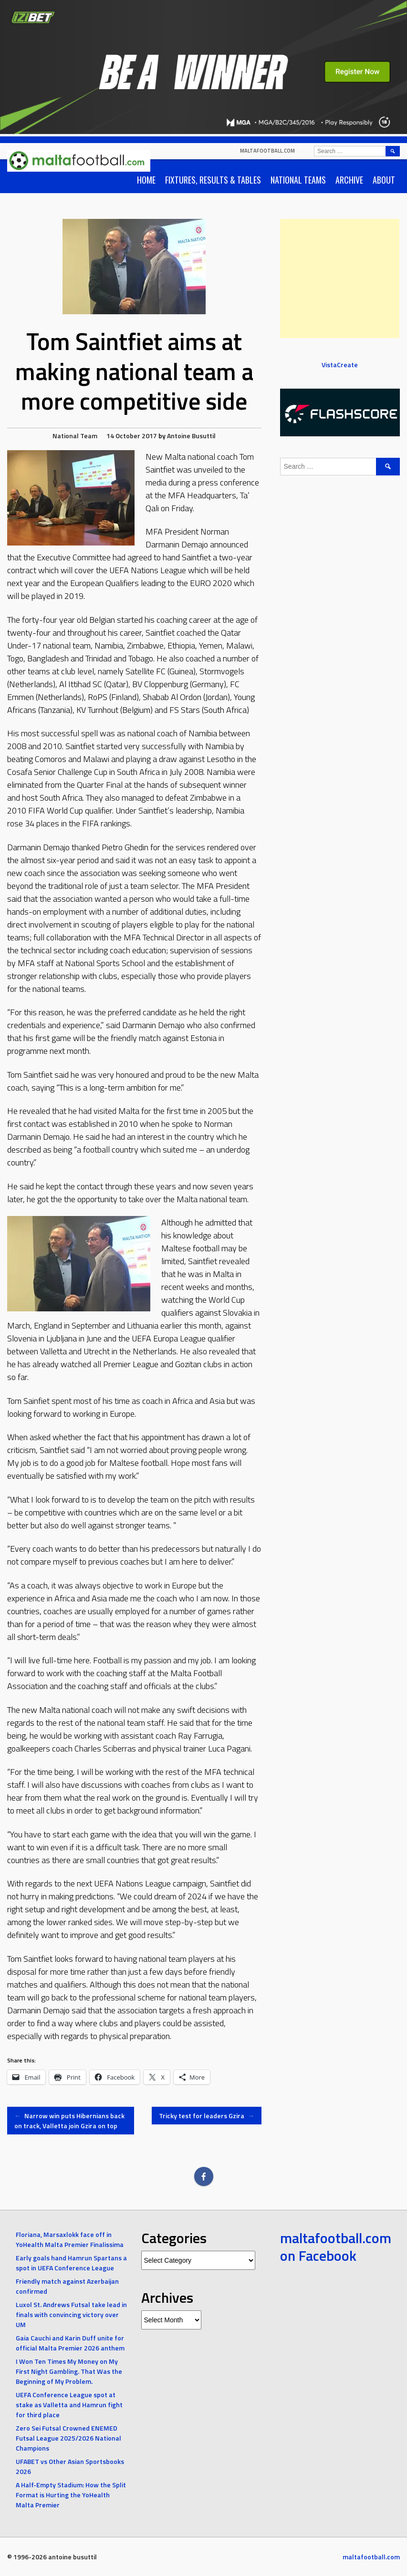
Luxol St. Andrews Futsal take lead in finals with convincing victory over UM (71, 2314)
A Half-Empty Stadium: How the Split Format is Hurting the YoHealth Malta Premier (71, 2495)
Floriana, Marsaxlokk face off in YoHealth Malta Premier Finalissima (70, 2239)
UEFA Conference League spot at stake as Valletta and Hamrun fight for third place (69, 2405)
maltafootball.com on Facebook (335, 2247)
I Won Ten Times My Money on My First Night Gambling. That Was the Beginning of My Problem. (69, 2371)
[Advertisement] (339, 278)
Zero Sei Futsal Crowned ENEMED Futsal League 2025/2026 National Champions (68, 2438)
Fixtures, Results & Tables (213, 180)
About (384, 180)
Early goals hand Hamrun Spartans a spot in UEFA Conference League (71, 2263)
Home (146, 180)
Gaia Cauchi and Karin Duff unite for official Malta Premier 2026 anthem (70, 2343)
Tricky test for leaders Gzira (206, 2116)
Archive (349, 180)
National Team (74, 436)
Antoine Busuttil (191, 436)
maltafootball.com (267, 151)
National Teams (298, 180)
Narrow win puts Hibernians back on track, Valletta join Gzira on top (69, 2121)
